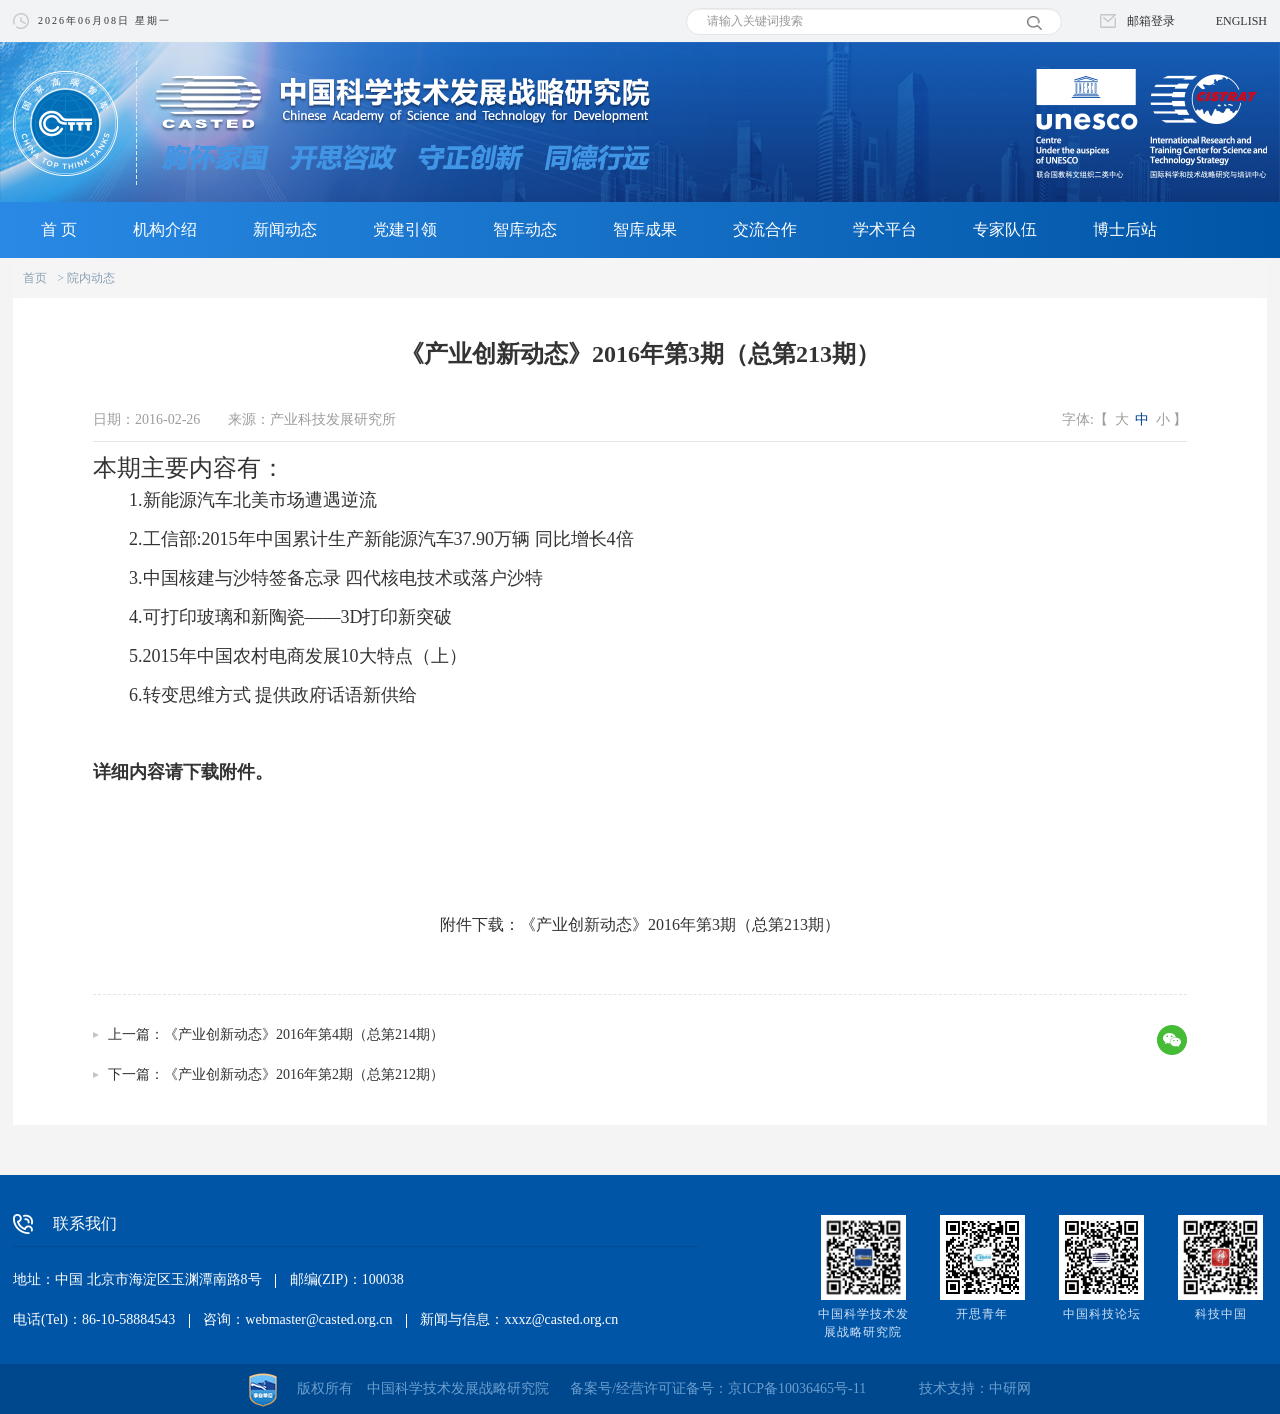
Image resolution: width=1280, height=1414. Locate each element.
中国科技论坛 (1102, 1314)
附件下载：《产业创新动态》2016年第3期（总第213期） (640, 924)
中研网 (1010, 1388)
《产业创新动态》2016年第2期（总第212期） (304, 1074)
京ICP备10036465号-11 (797, 1388)
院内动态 (91, 278)
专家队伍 (1005, 229)
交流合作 (765, 229)
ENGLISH (1241, 21)
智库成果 (645, 229)
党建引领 (405, 229)
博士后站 (1125, 229)
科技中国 (1221, 1314)
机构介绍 (165, 229)
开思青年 (982, 1314)
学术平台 (885, 229)
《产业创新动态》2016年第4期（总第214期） (304, 1034)
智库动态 (525, 229)
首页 (35, 278)
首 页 (59, 229)
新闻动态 (285, 229)
